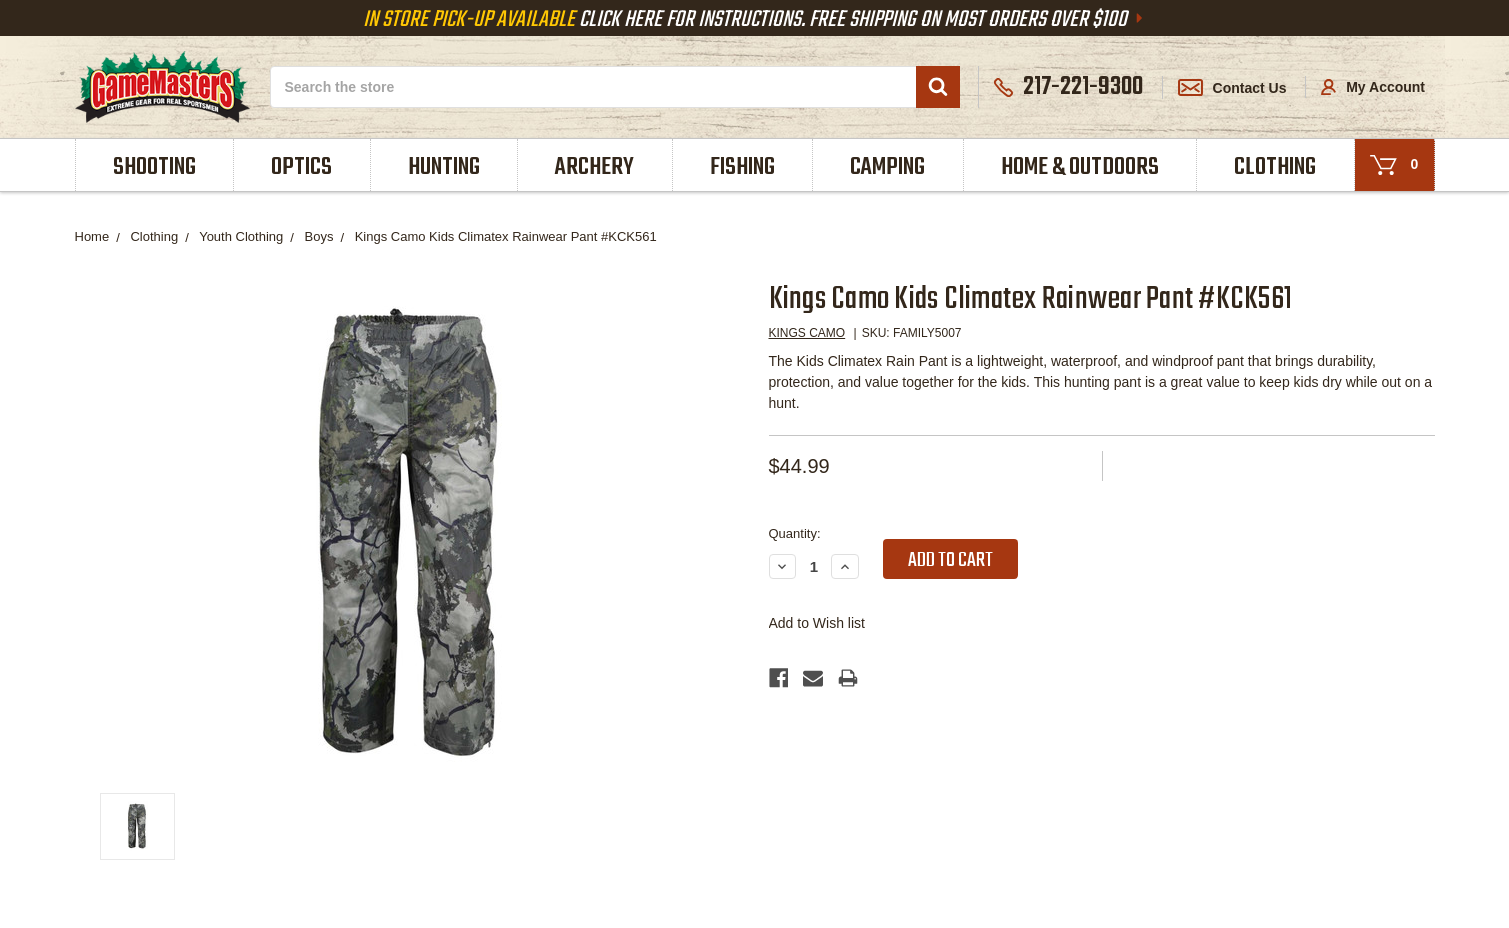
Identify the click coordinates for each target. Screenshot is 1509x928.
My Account (1373, 87)
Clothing (1275, 167)
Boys (319, 236)
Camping (887, 167)
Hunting (444, 167)
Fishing (742, 167)
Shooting (154, 167)
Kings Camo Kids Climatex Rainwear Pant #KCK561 (506, 236)
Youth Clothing (241, 236)
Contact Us (1232, 88)
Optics (301, 167)
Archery (594, 167)
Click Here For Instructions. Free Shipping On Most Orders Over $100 (755, 20)
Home (92, 236)
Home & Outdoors (1080, 167)
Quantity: (795, 533)
